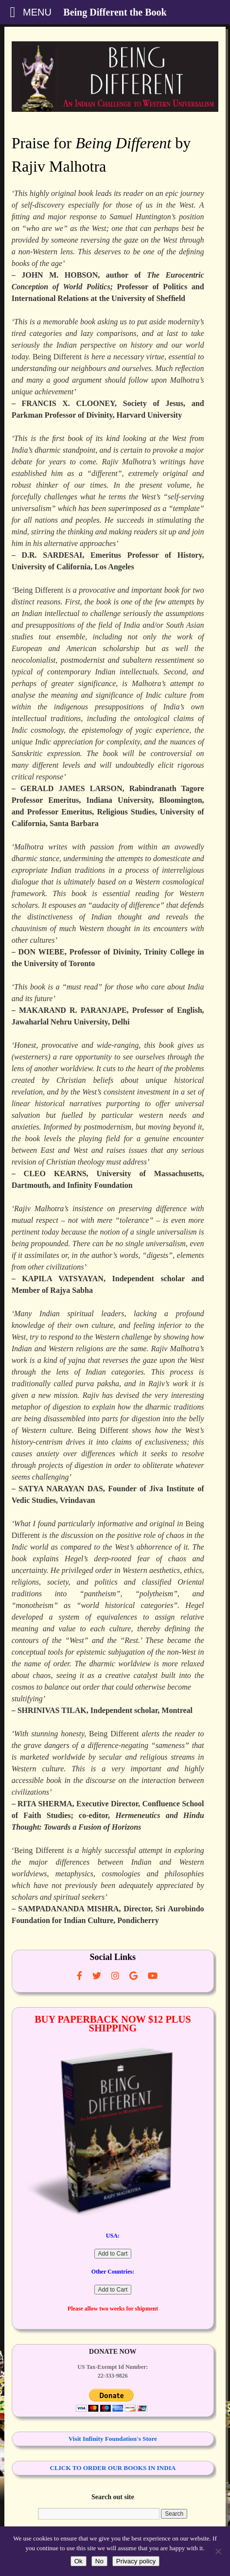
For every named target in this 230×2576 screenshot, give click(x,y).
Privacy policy (136, 2561)
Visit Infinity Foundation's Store (113, 2438)
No (99, 2561)
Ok (78, 2561)
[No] (218, 2551)
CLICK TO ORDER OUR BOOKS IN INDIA (113, 2467)
